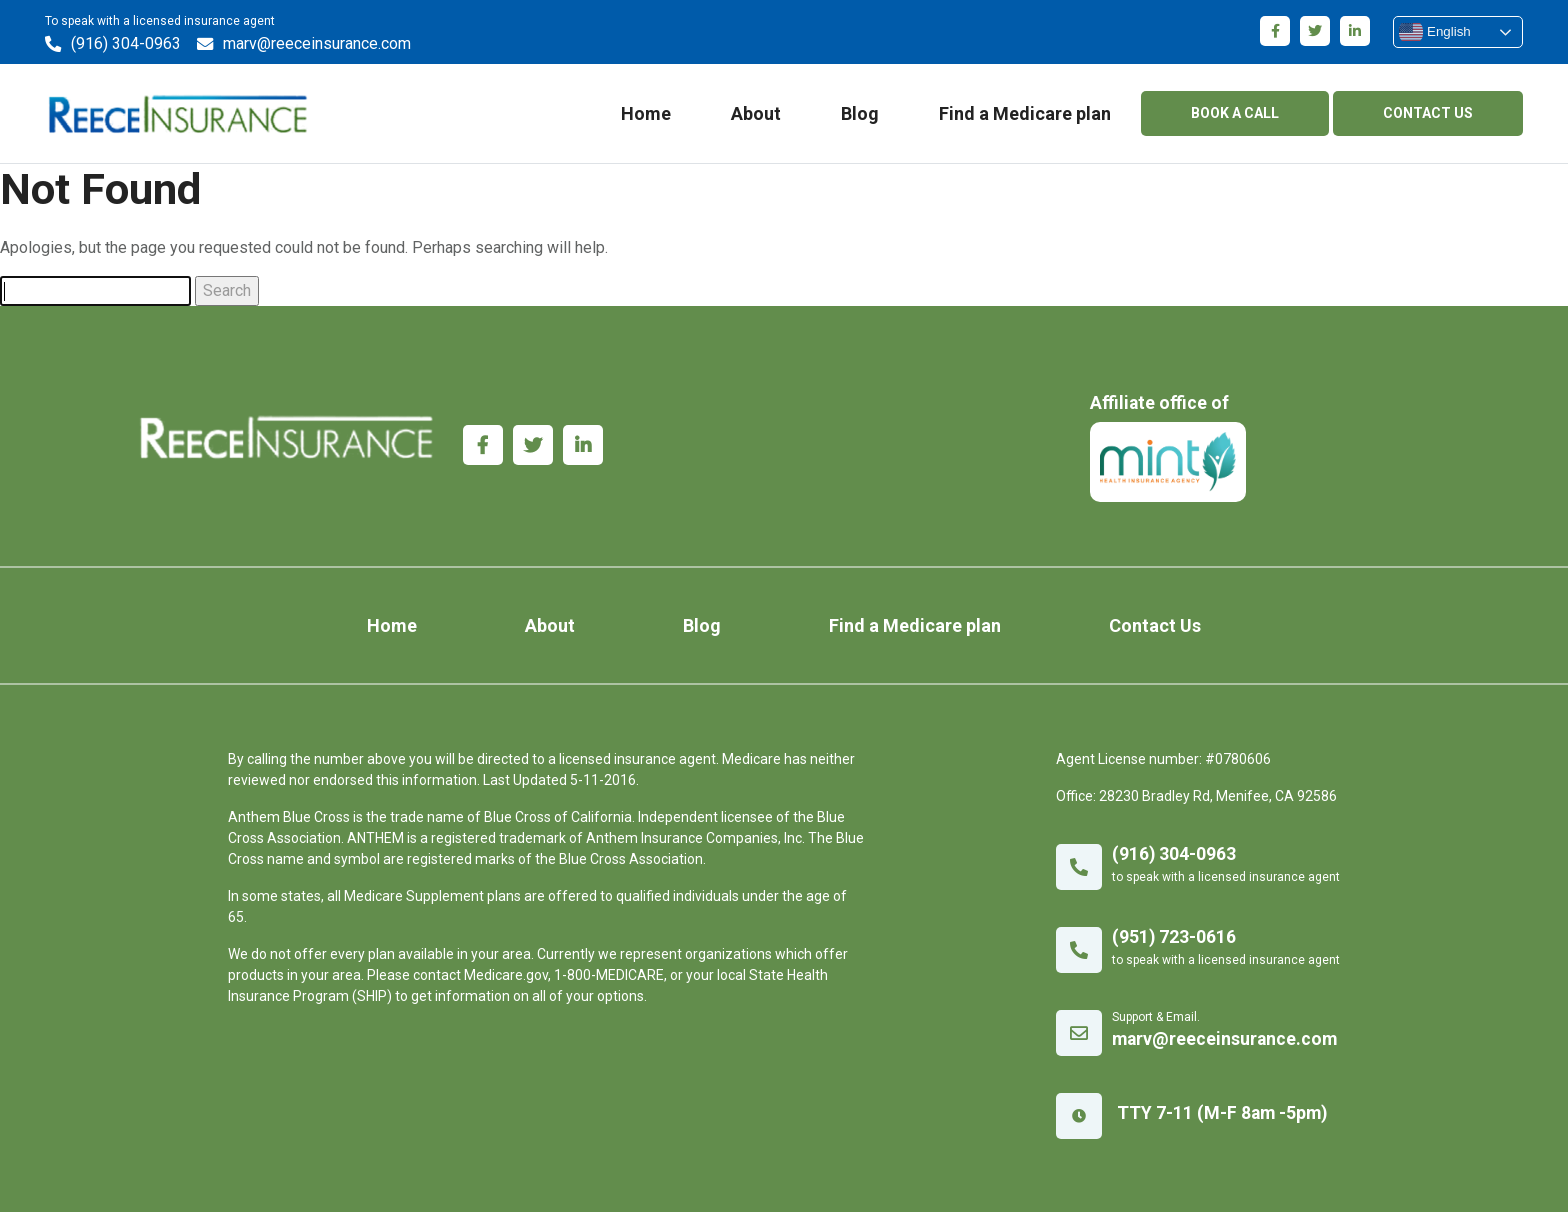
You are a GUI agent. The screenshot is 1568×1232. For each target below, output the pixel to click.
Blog (854, 118)
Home (640, 118)
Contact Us (1111, 645)
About (750, 118)
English (1428, 32)
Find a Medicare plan (1019, 118)
